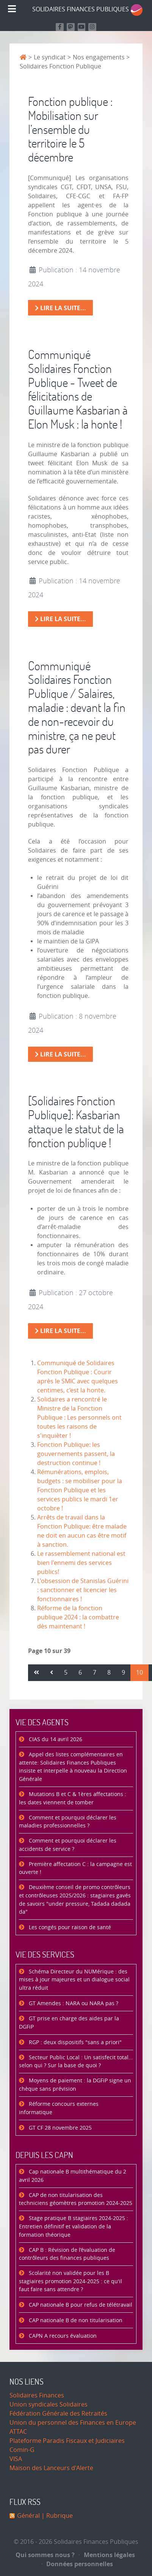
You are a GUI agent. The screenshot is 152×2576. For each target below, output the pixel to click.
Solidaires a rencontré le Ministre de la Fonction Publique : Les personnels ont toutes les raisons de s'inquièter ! (79, 1417)
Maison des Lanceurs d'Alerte (51, 2468)
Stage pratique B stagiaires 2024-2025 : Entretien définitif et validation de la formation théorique (73, 2226)
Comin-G (21, 2449)
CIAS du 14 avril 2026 (54, 1739)
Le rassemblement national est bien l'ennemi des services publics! (81, 1562)
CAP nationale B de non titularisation (74, 2320)
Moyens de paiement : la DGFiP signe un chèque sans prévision (75, 2084)
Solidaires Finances (36, 2395)
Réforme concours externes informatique (59, 2108)
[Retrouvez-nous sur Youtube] (82, 27)
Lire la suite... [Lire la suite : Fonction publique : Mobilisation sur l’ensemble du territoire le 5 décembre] (60, 308)
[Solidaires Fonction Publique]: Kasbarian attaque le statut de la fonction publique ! (76, 1121)
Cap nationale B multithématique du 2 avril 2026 (72, 2176)
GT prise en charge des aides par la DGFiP (69, 2022)
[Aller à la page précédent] (51, 1672)
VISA (15, 2459)
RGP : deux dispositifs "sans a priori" (74, 2042)
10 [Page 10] (139, 1672)
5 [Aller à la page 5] (65, 1672)
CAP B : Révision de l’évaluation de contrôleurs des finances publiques (67, 2254)
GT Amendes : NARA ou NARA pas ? (72, 2003)
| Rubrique (56, 2515)
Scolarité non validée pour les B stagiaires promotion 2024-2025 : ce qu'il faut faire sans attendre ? (70, 2281)
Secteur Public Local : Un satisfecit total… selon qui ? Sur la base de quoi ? (76, 2061)
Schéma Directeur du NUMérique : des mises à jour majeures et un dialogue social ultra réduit (74, 1980)
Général (28, 2515)
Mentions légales (107, 2555)
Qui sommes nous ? (45, 2555)
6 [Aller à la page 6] (80, 1672)
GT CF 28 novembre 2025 (59, 2128)
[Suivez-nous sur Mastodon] (71, 27)
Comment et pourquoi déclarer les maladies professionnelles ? (67, 1822)
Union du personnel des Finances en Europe (72, 2422)
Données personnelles (77, 2564)
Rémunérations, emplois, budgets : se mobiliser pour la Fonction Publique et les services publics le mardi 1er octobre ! (79, 1490)
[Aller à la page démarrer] (36, 1672)
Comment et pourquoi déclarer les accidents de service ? (67, 1845)
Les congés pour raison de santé (69, 1927)
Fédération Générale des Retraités (58, 2413)
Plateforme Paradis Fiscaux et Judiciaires (67, 2440)
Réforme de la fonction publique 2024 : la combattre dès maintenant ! (78, 1617)
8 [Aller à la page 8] (109, 1672)
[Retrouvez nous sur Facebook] (60, 27)
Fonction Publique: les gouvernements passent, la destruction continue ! (76, 1454)
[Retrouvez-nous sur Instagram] (92, 27)
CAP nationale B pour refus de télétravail (79, 2305)
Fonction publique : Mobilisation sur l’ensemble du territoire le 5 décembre (70, 129)
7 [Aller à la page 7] (94, 1672)
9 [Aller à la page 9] (123, 1672)
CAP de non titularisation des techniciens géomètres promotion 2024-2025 (75, 2199)
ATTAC (18, 2431)
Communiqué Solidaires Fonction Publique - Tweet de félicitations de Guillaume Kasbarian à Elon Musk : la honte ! (78, 389)
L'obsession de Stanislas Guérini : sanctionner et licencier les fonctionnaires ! (82, 1590)
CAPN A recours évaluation (62, 2336)
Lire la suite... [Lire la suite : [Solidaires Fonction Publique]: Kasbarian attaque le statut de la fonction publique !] (60, 1331)
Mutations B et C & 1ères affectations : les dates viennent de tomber (72, 1798)
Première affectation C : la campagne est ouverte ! (75, 1868)
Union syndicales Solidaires (48, 2404)
